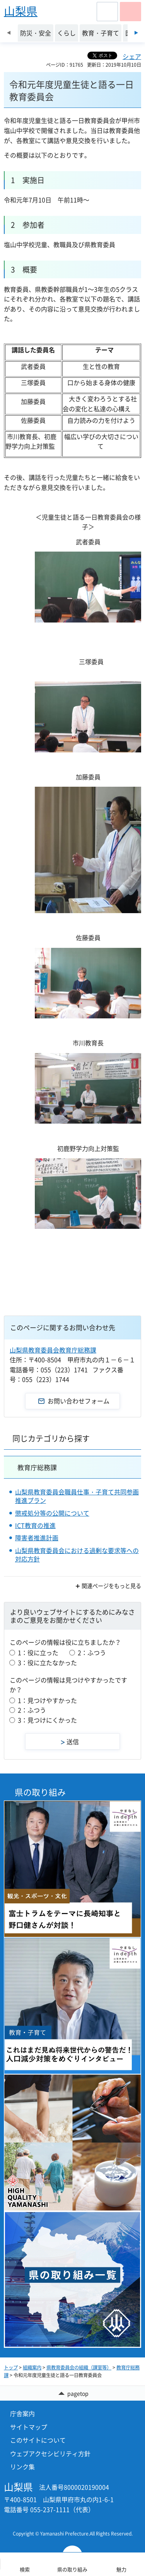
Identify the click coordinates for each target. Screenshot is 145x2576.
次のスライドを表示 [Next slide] (136, 32)
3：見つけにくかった (47, 1720)
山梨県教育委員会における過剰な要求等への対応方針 (77, 1554)
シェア (132, 56)
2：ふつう (92, 1652)
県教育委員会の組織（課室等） (78, 2367)
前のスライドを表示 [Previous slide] (8, 32)
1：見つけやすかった (47, 1700)
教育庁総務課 (37, 1467)
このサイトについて (38, 2440)
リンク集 (22, 2466)
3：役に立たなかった (47, 1662)
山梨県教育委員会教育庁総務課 (53, 1349)
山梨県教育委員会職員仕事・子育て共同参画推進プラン (77, 1496)
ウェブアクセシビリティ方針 (50, 2453)
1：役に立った (38, 1652)
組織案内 (32, 2367)
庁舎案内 (22, 2413)
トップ (11, 2367)
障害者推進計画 (36, 1537)
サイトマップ (28, 2426)
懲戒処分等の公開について (52, 1513)
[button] (107, 11)
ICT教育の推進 (35, 1525)
